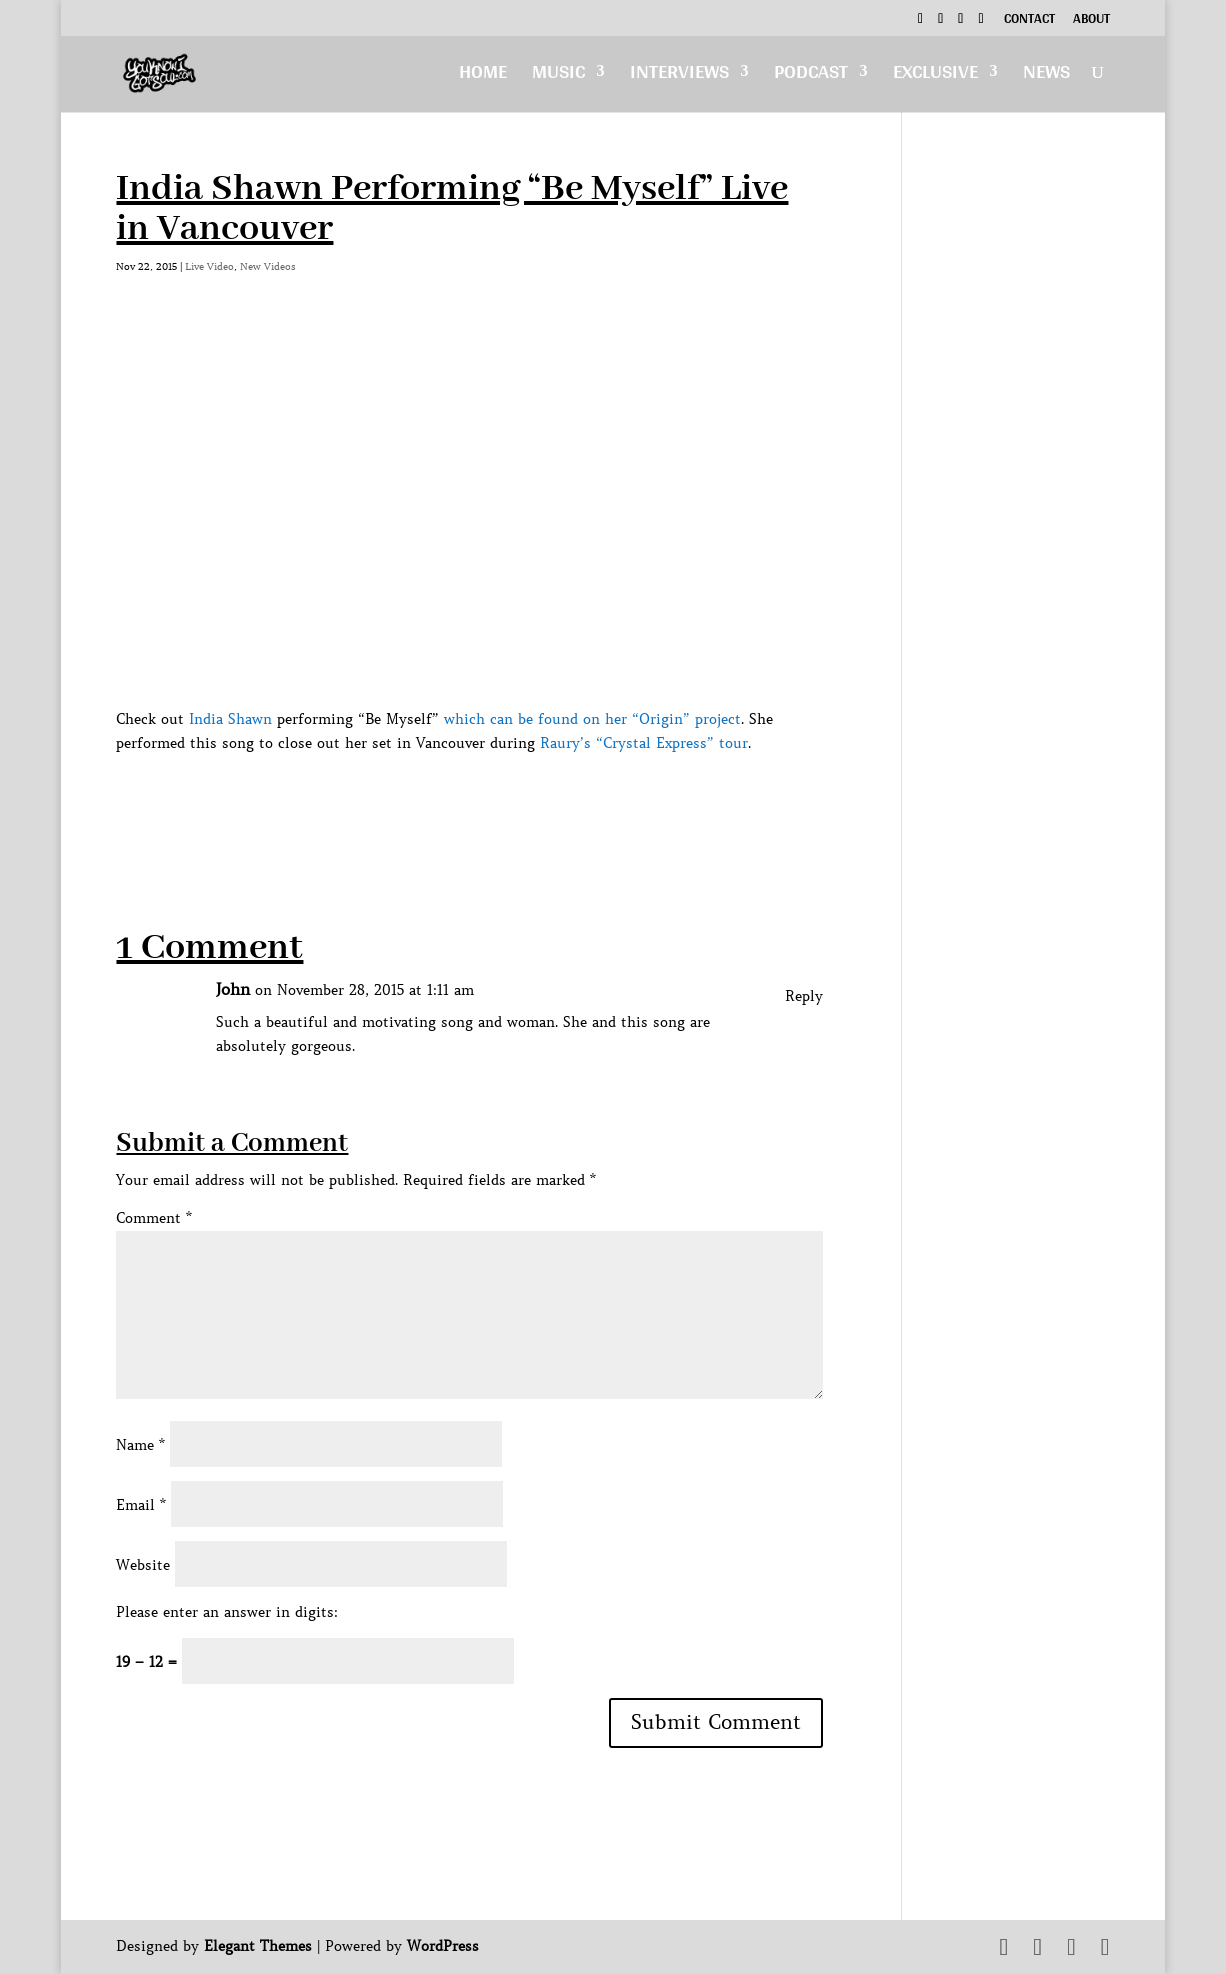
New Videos (268, 266)
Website (143, 1565)
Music (558, 76)
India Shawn (230, 719)
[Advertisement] (480, 800)
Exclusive (935, 76)
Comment (154, 1218)
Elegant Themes (258, 1946)
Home (483, 76)
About (1091, 21)
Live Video (209, 266)
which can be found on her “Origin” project (592, 719)
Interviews (679, 76)
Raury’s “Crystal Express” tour (641, 743)
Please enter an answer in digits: (227, 1612)
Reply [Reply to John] (804, 996)
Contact (1029, 21)
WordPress (443, 1946)
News (1046, 76)
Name (140, 1445)
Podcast (811, 76)
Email (141, 1505)
